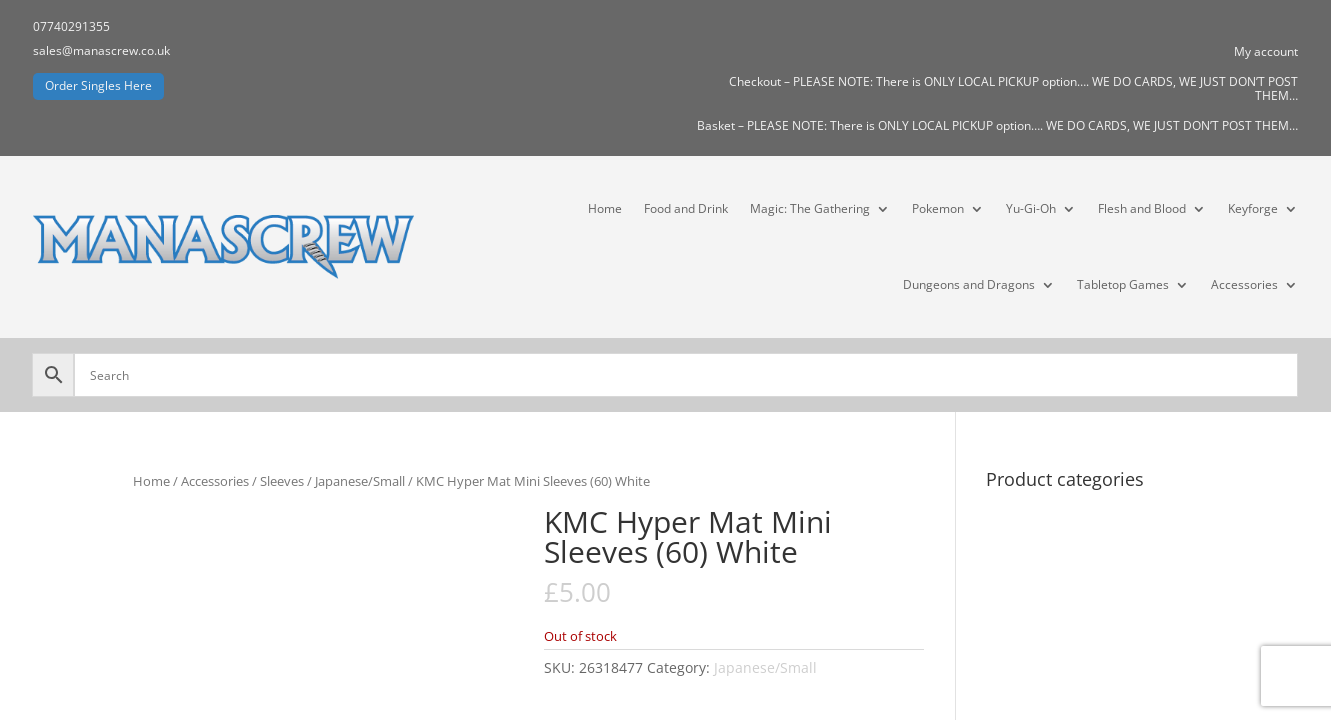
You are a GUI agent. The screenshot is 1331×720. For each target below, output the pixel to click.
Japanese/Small (360, 481)
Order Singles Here (98, 85)
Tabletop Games (1123, 284)
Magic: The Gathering (810, 208)
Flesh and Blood (1142, 208)
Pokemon (938, 208)
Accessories (1244, 284)
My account (1266, 52)
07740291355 (71, 26)
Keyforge (1253, 208)
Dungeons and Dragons (969, 284)
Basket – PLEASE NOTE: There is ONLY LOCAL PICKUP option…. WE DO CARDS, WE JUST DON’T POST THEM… (997, 126)
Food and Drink (686, 208)
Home (605, 208)
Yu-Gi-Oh (1031, 208)
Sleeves (282, 481)
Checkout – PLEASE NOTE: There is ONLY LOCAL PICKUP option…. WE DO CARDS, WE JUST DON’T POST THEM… (1013, 89)
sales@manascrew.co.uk (101, 50)
